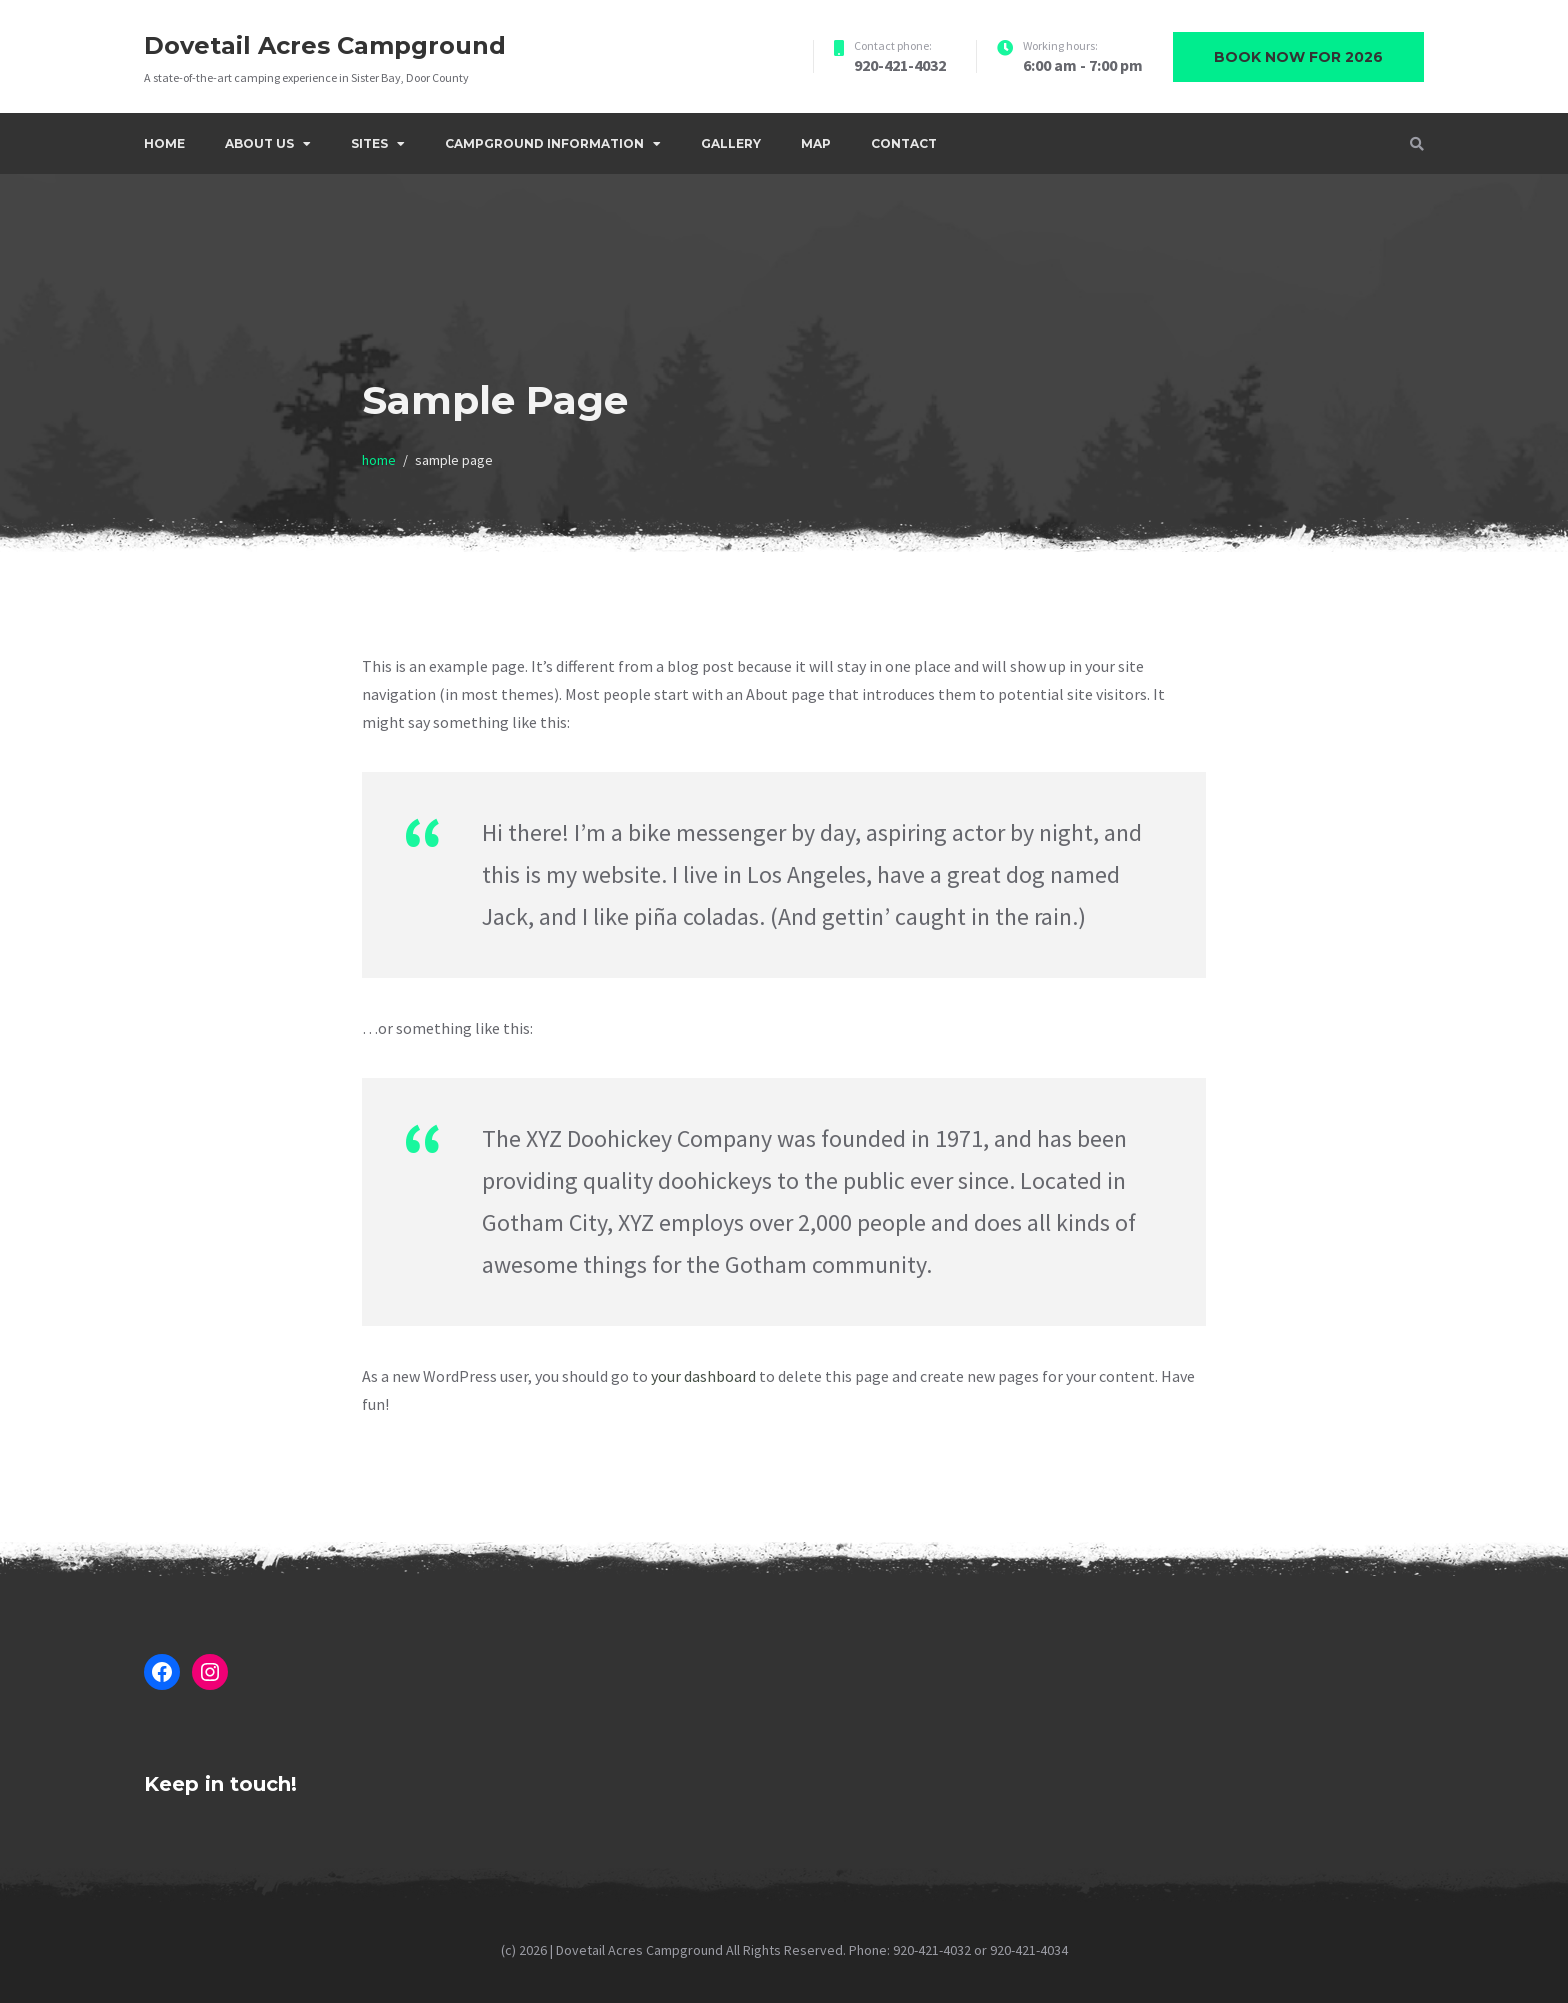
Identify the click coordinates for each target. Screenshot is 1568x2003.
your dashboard (703, 1376)
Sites (369, 143)
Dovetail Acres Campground (325, 45)
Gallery (731, 143)
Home (164, 143)
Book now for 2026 (1298, 57)
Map (816, 143)
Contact (904, 143)
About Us (259, 143)
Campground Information (544, 143)
